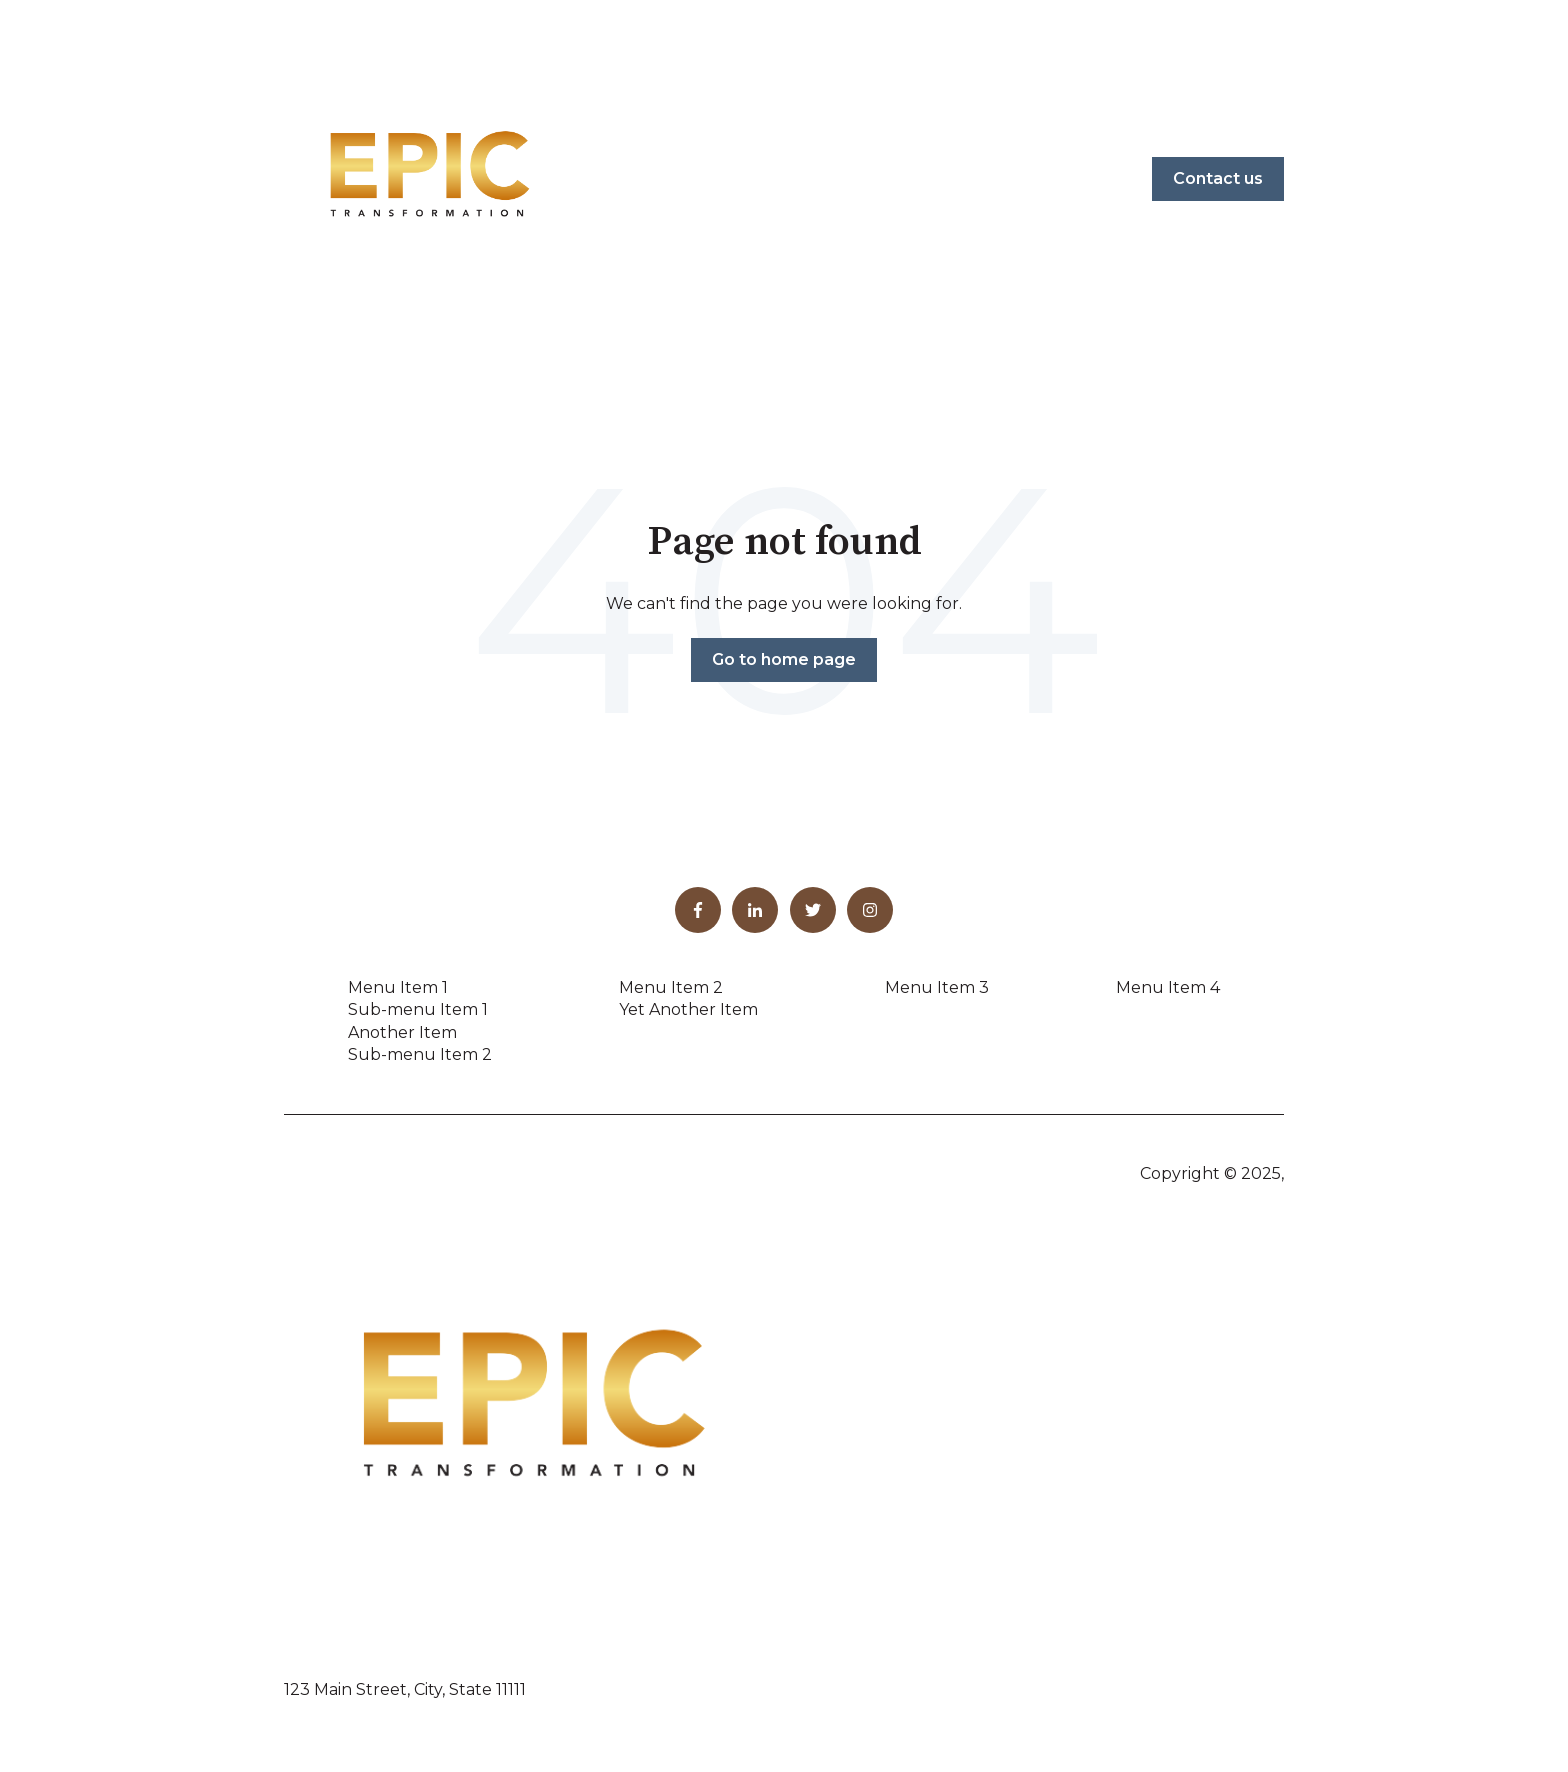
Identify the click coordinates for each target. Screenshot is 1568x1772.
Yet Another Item (688, 1009)
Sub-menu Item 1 (418, 1009)
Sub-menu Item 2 (420, 1054)
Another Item (402, 1032)
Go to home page (784, 659)
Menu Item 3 (937, 987)
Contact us (1218, 178)
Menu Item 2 (671, 987)
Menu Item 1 (398, 987)
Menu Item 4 (1168, 987)
